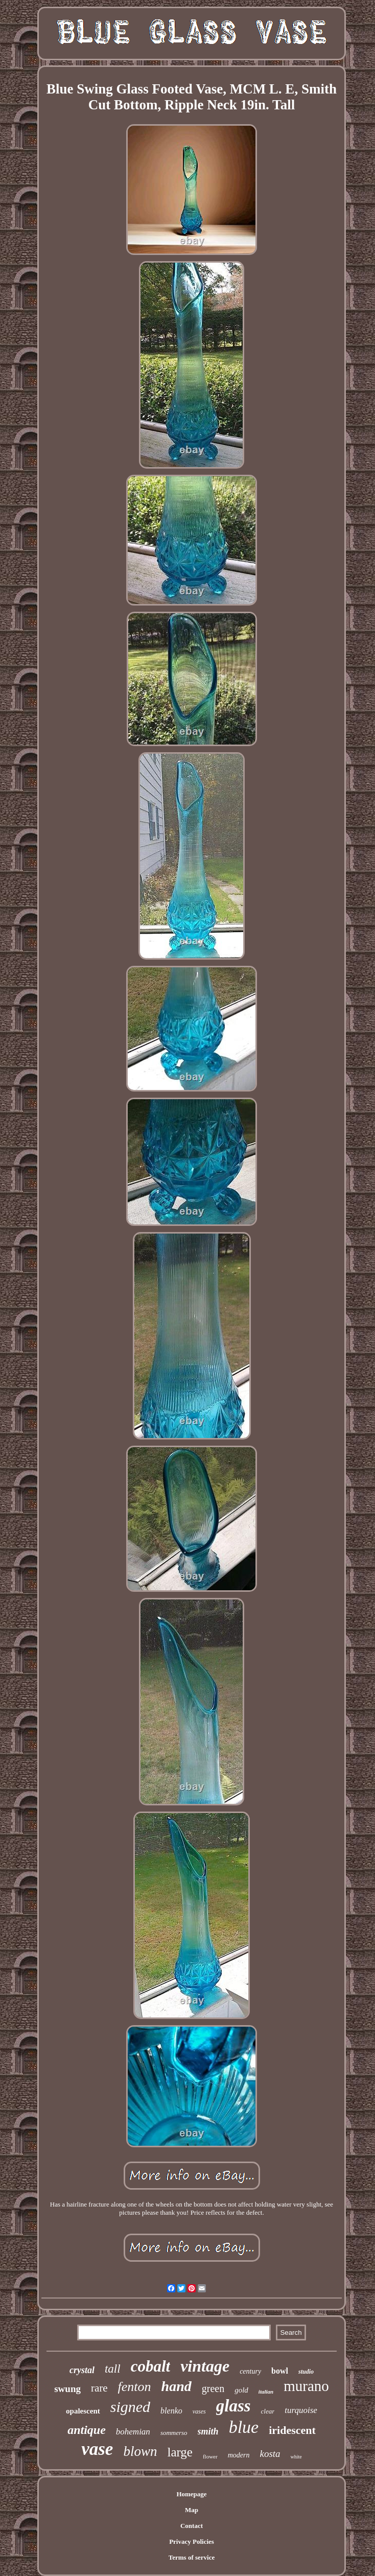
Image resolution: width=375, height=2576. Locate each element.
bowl (279, 2370)
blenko (171, 2410)
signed (130, 2406)
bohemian (133, 2431)
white (296, 2456)
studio (306, 2371)
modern (239, 2455)
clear (268, 2411)
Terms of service (192, 2557)
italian (266, 2391)
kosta (270, 2453)
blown (140, 2451)
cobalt (151, 2366)
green (213, 2388)
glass (233, 2406)
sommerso (174, 2432)
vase (97, 2449)
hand (176, 2386)
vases (199, 2411)
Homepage (191, 2494)
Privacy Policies (191, 2541)
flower (210, 2456)
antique (86, 2429)
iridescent (292, 2430)
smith (208, 2431)
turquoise (301, 2410)
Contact (191, 2525)
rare (99, 2388)
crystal (82, 2370)
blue (244, 2427)
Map (191, 2510)
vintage (204, 2366)
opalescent (83, 2411)
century (250, 2371)
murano (306, 2386)
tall (113, 2368)
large (180, 2452)
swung (67, 2388)
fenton (134, 2386)
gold (241, 2390)
